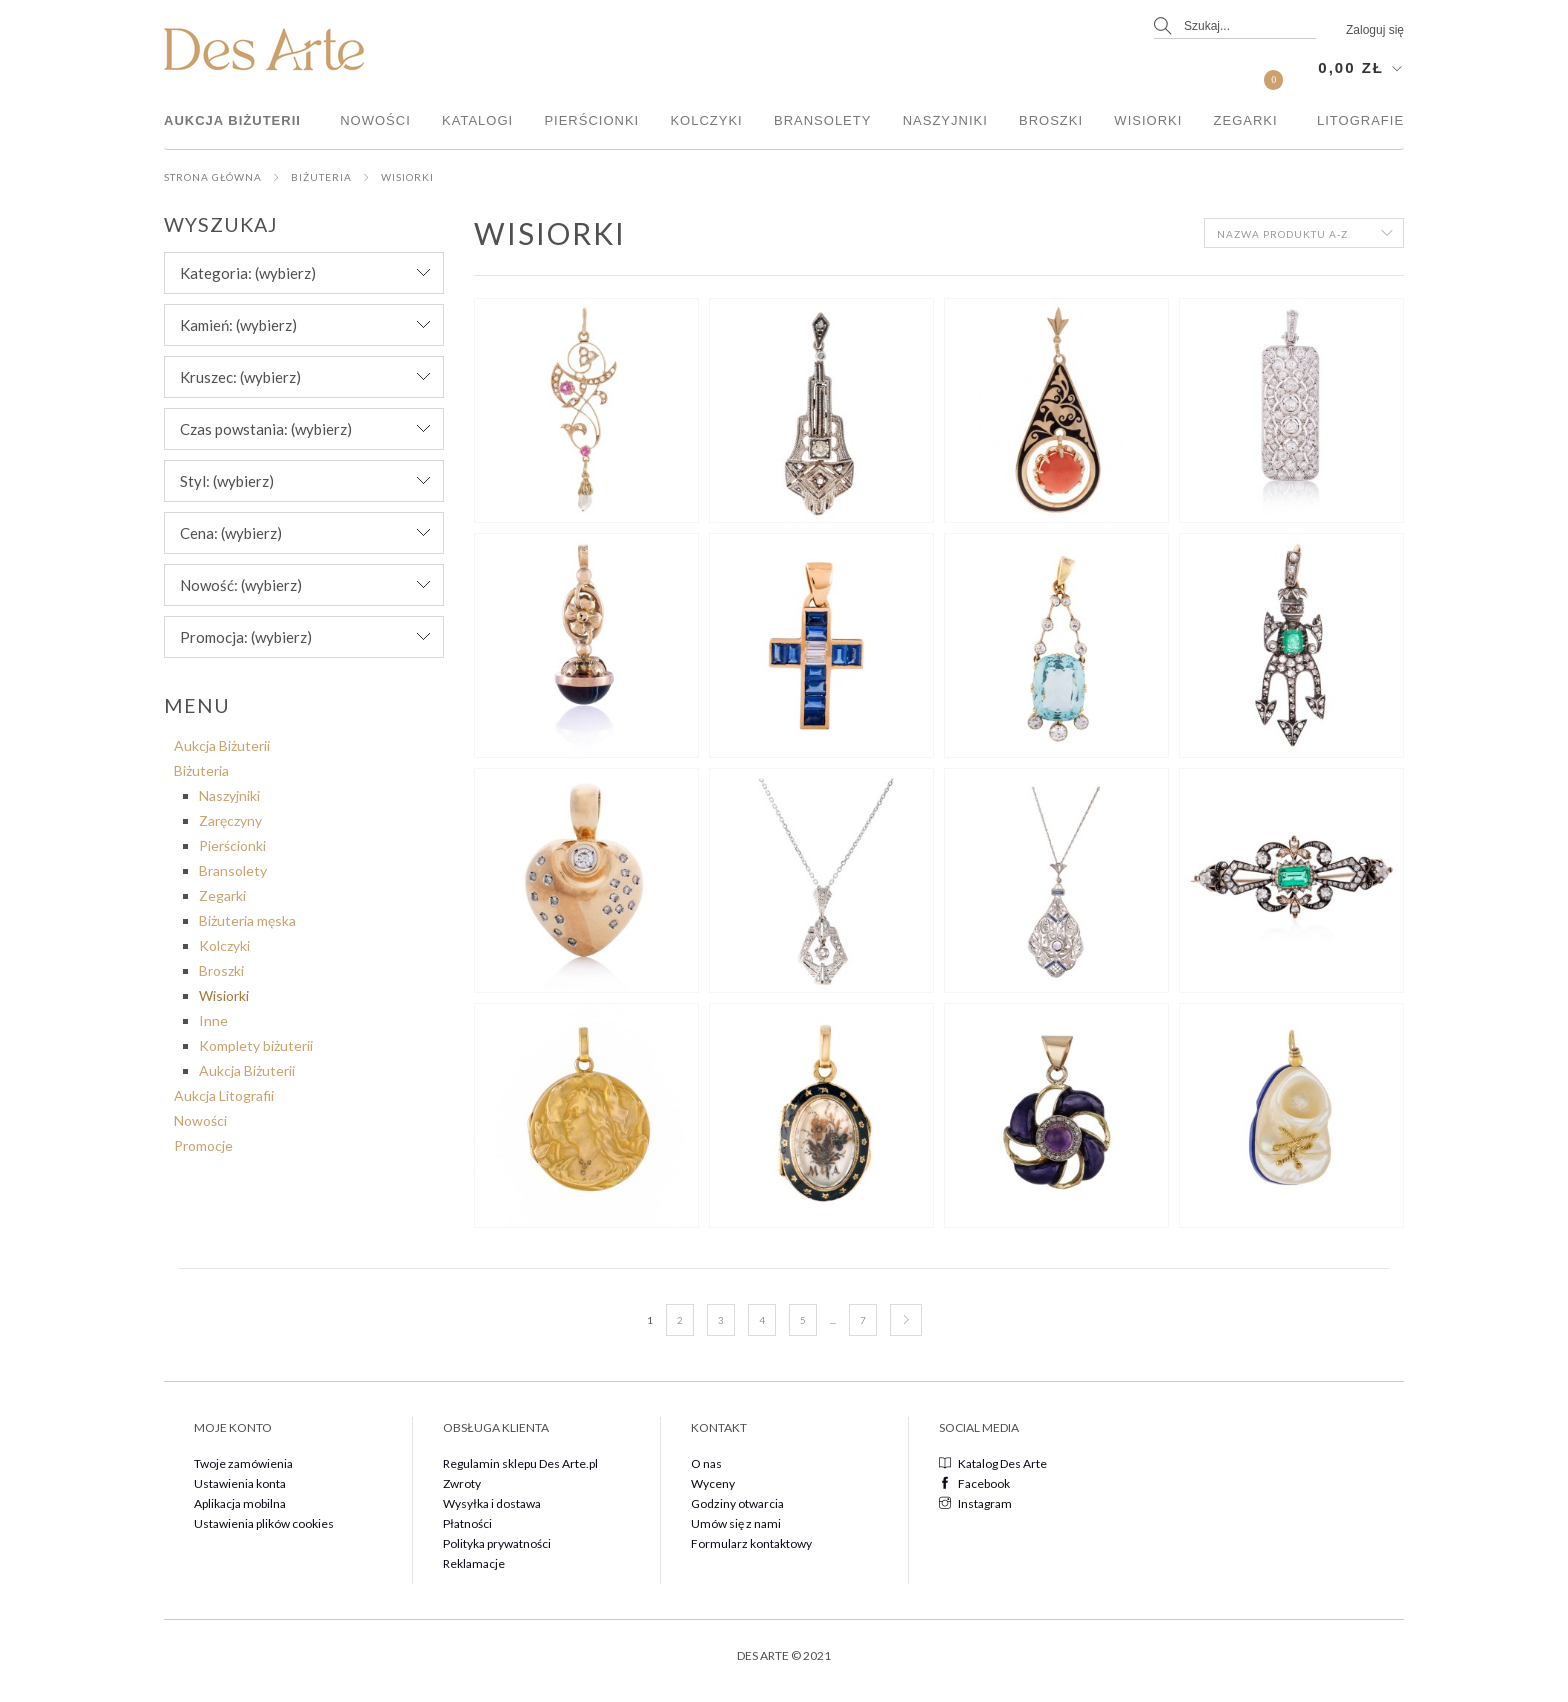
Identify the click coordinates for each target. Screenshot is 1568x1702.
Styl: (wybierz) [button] (227, 481)
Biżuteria (321, 177)
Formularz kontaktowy (751, 1543)
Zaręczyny (230, 820)
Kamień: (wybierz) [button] (238, 325)
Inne (213, 1020)
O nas (706, 1463)
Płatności (467, 1523)
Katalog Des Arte (993, 1463)
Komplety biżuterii (256, 1045)
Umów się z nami (736, 1523)
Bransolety (822, 120)
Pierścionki (591, 120)
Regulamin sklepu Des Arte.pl (520, 1463)
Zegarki (1246, 120)
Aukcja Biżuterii (232, 120)
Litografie (1360, 120)
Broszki (1051, 120)
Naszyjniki (945, 120)
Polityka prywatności (497, 1543)
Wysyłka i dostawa (492, 1503)
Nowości (375, 120)
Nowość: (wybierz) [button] (241, 585)
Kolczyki (706, 120)
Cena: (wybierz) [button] (231, 533)
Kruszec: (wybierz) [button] (240, 377)
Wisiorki (1148, 120)
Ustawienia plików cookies (264, 1523)
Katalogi (477, 120)
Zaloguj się (1375, 30)
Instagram (975, 1503)
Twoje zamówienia (243, 1463)
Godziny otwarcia (737, 1503)
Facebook (974, 1483)
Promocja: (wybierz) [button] (246, 637)
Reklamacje (474, 1563)
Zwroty (462, 1483)
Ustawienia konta (240, 1483)
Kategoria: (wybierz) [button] (248, 273)
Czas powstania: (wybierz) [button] (266, 429)
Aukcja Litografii (224, 1095)
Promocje (203, 1145)
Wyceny (713, 1483)
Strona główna (213, 177)
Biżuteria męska (247, 920)
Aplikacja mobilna (240, 1503)
